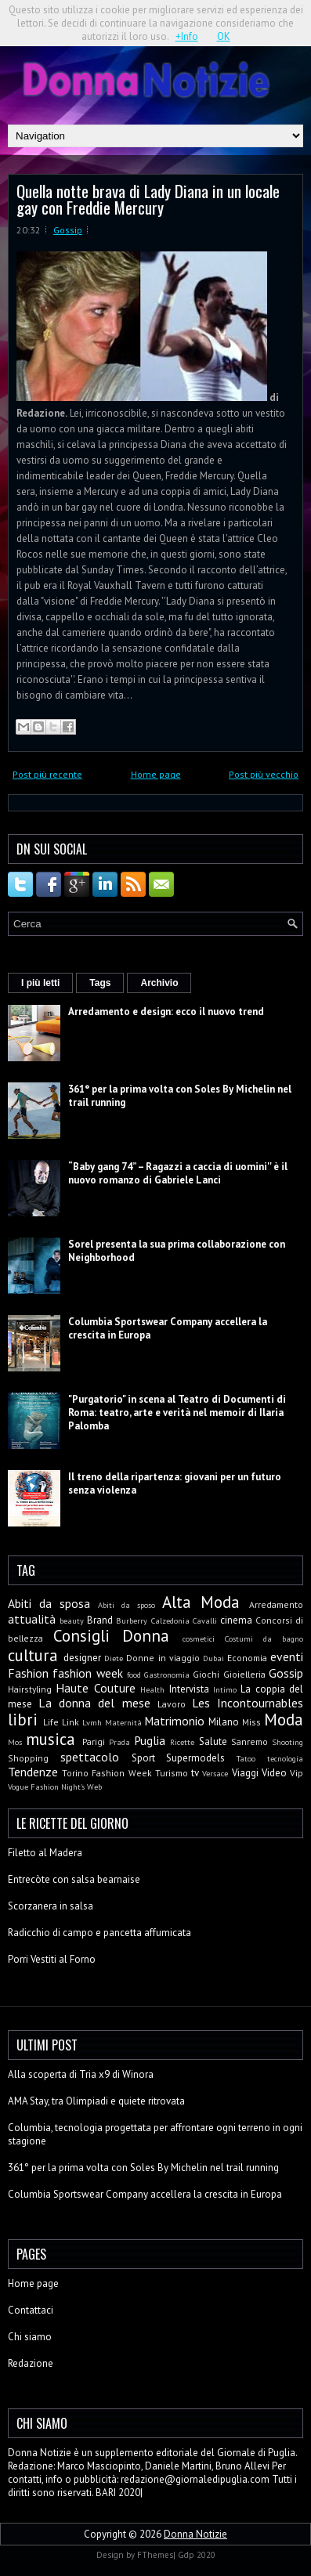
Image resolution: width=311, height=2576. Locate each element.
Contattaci (30, 2310)
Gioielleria (244, 1674)
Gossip (67, 230)
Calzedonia (170, 1620)
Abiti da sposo (126, 1604)
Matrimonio (174, 1721)
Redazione (30, 2363)
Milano (223, 1722)
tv (195, 1772)
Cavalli (205, 1620)
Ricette (182, 1741)
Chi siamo (30, 2336)
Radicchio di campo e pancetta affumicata (99, 1932)
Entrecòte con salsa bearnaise (74, 1879)
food (134, 1674)
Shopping (28, 1758)
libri (23, 1719)
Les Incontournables (247, 1703)
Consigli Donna (111, 1635)
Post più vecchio (263, 774)
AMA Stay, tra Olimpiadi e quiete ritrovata (96, 2101)
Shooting (287, 1741)
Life (51, 1722)
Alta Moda (201, 1602)
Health (152, 1689)
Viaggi (245, 1772)
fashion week (87, 1673)
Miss (251, 1722)
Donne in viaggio (162, 1658)
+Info (186, 36)
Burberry (131, 1620)
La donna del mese (94, 1703)
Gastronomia (167, 1674)
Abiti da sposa (49, 1603)
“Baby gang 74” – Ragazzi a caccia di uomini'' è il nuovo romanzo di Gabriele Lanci (177, 1173)
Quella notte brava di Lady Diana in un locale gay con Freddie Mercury (148, 198)
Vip (296, 1773)
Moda (283, 1719)
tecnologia (285, 1758)
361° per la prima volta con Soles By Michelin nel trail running (143, 2167)
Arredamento (276, 1604)
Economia (247, 1658)
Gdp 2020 (196, 2554)
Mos (15, 1741)
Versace (215, 1773)
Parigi (93, 1741)
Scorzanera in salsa (50, 1906)
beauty (72, 1620)
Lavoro (171, 1704)
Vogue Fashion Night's (46, 1786)
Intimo (225, 1689)
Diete (113, 1658)
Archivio (159, 982)
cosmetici (199, 1638)
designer (82, 1657)
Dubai (213, 1658)
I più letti (40, 982)
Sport (143, 1758)
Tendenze (33, 1771)
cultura (33, 1655)
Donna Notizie (195, 2534)
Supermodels (195, 1758)
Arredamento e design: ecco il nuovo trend (166, 1011)
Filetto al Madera (45, 1852)
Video (274, 1772)
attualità (32, 1619)
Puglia (149, 1740)
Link (70, 1722)
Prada (119, 1741)
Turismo (171, 1773)
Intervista (189, 1689)
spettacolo (89, 1757)
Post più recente (47, 774)
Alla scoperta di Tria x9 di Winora (81, 2074)
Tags (99, 982)
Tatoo (246, 1758)
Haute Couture (95, 1688)
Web (94, 1786)
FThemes (155, 2554)
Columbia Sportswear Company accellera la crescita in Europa (145, 2194)
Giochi (206, 1674)
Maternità (123, 1722)
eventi (286, 1656)
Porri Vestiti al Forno (52, 1959)
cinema (236, 1620)
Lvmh (92, 1722)
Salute (213, 1741)
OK (223, 36)
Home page (156, 774)
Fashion (28, 1673)
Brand (100, 1620)
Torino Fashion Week (106, 1773)
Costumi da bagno (264, 1638)
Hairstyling (30, 1689)
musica (50, 1739)
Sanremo (249, 1741)
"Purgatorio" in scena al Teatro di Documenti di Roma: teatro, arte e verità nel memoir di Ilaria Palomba (177, 1413)
